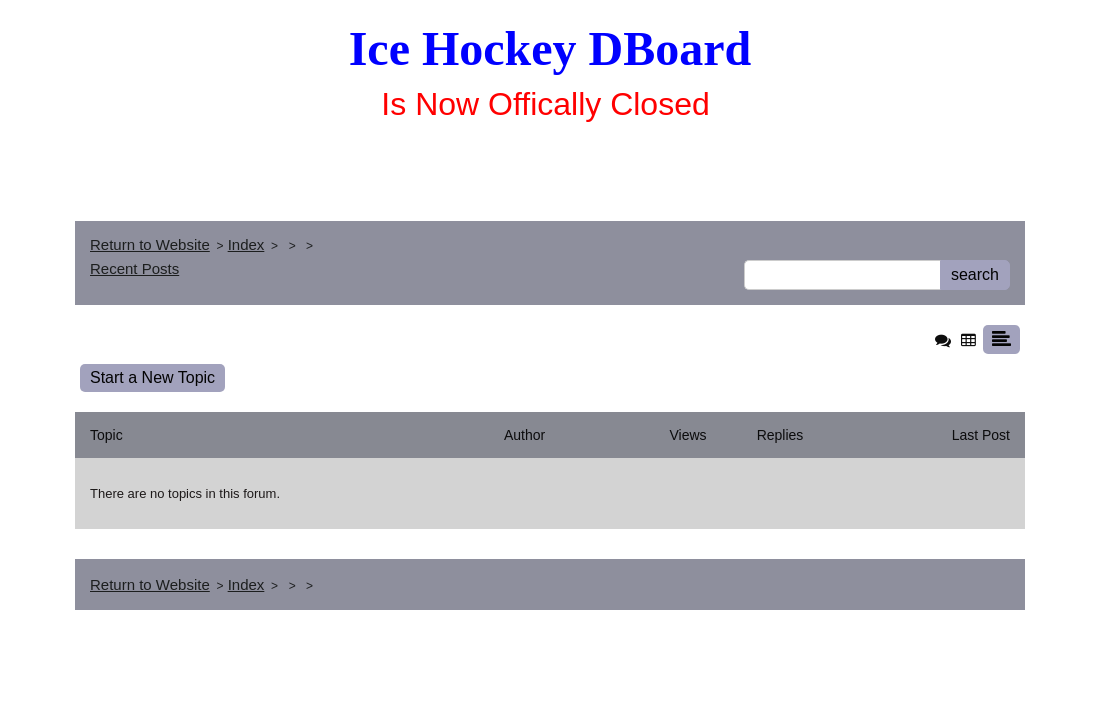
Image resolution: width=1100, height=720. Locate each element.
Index (246, 244)
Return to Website (150, 244)
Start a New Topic (152, 377)
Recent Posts (134, 268)
